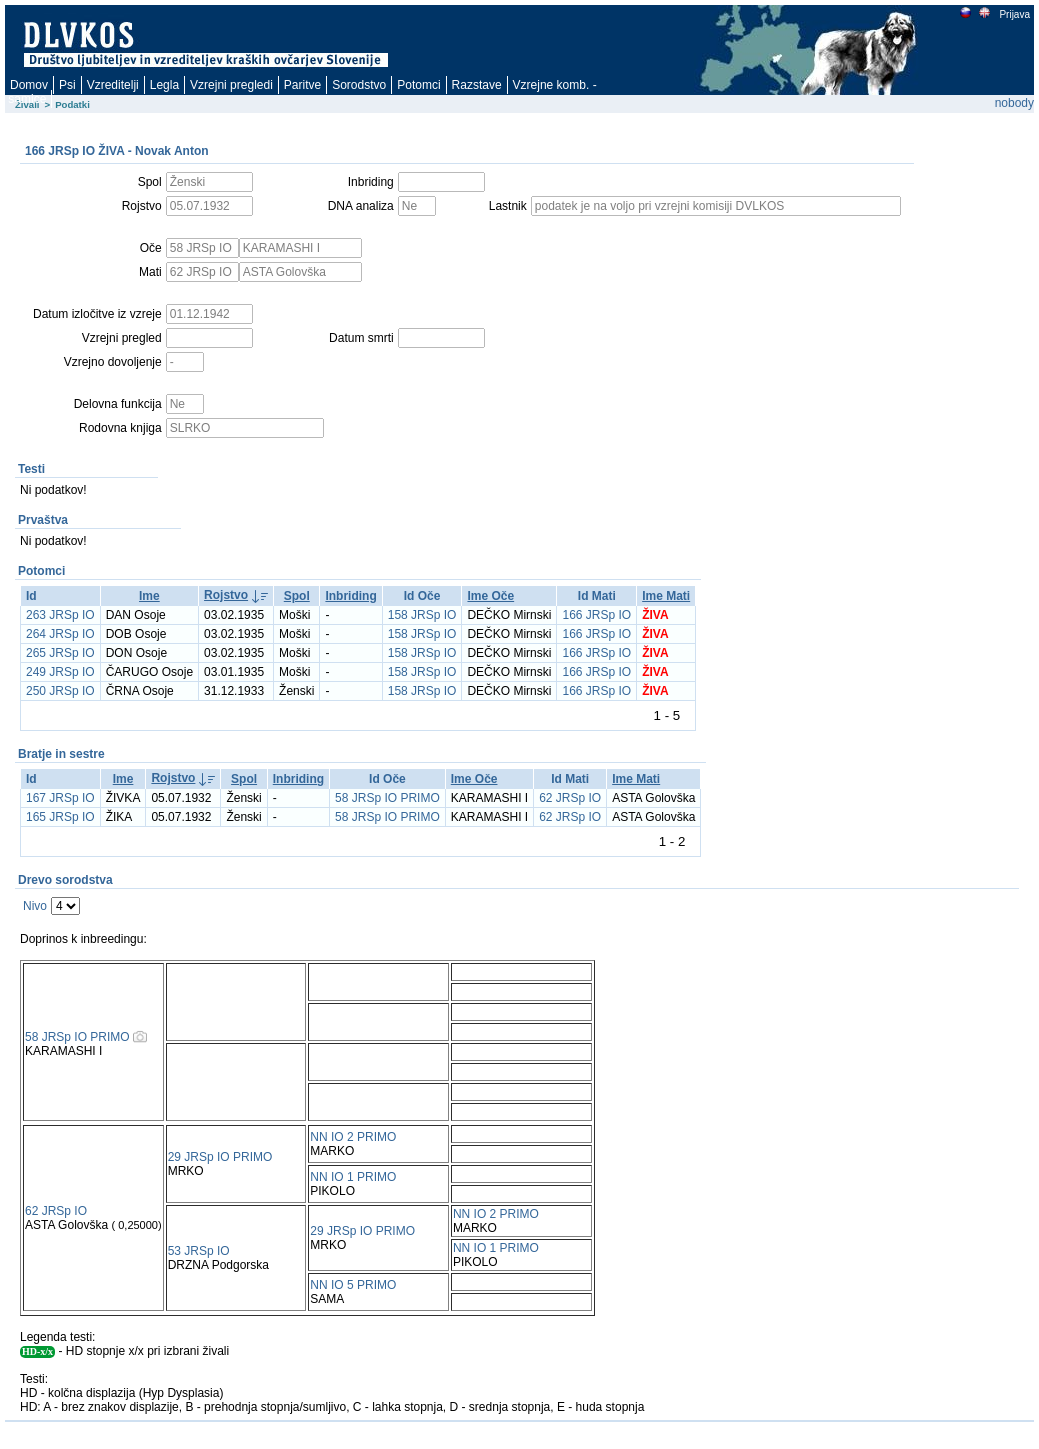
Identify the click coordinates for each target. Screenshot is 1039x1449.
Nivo (35, 906)
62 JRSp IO (570, 798)
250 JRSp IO (60, 691)
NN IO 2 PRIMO (353, 1137)
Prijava (1014, 14)
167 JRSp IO (60, 798)
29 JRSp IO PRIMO (220, 1157)
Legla (164, 85)
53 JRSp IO (199, 1251)
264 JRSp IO (60, 634)
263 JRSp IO (60, 615)
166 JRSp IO (596, 615)
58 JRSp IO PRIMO (387, 798)
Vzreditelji (113, 85)
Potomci (418, 85)
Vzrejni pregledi (231, 85)
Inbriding (350, 596)
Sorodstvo (359, 85)
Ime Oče (490, 596)
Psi (67, 85)
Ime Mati (666, 596)
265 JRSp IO (60, 653)
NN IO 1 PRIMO (353, 1177)
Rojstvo (226, 595)
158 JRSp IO (422, 615)
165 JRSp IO (60, 817)
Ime (149, 596)
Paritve (302, 85)
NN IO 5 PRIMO (353, 1285)
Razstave (477, 85)
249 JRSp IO (60, 672)
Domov (29, 85)
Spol (297, 596)
